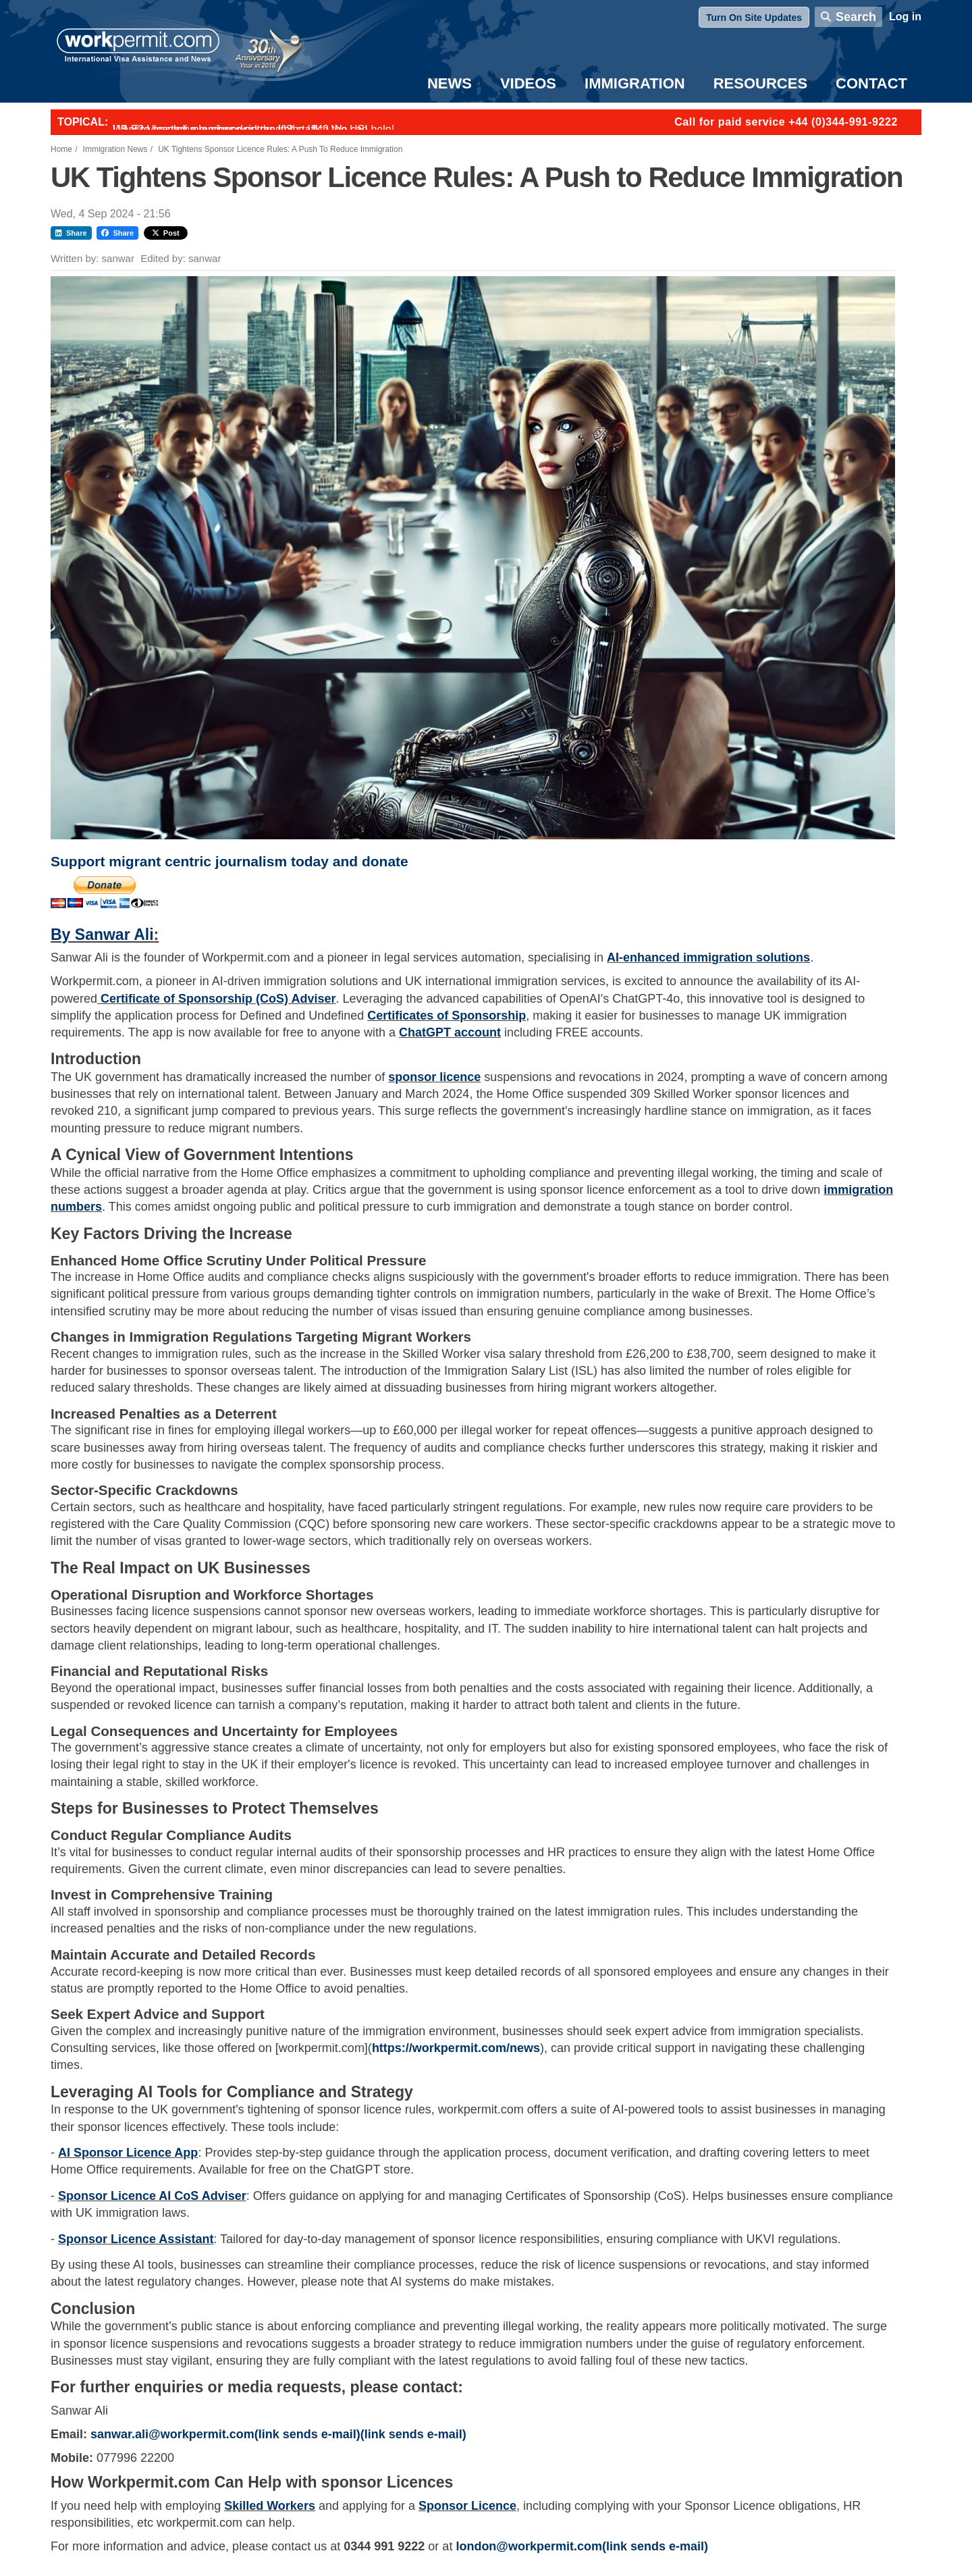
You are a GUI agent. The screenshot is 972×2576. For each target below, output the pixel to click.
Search (856, 17)
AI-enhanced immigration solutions (708, 957)
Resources (760, 83)
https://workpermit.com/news (456, 2048)
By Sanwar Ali (102, 934)
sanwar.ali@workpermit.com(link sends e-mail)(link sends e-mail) (278, 2434)
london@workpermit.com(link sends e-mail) (582, 2546)
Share (71, 233)
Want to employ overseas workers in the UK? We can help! (253, 129)
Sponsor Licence (467, 2506)
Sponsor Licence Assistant (135, 2239)
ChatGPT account (450, 1032)
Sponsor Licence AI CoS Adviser (152, 2196)
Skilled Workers (269, 2506)
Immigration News (115, 149)
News (449, 83)
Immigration (635, 83)
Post (166, 233)
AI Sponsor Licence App (128, 2152)
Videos (528, 83)
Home (61, 149)
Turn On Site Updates (754, 17)
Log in (905, 16)
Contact (871, 83)
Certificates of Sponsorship (446, 1015)
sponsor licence (434, 1077)
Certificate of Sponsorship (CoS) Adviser (218, 998)
